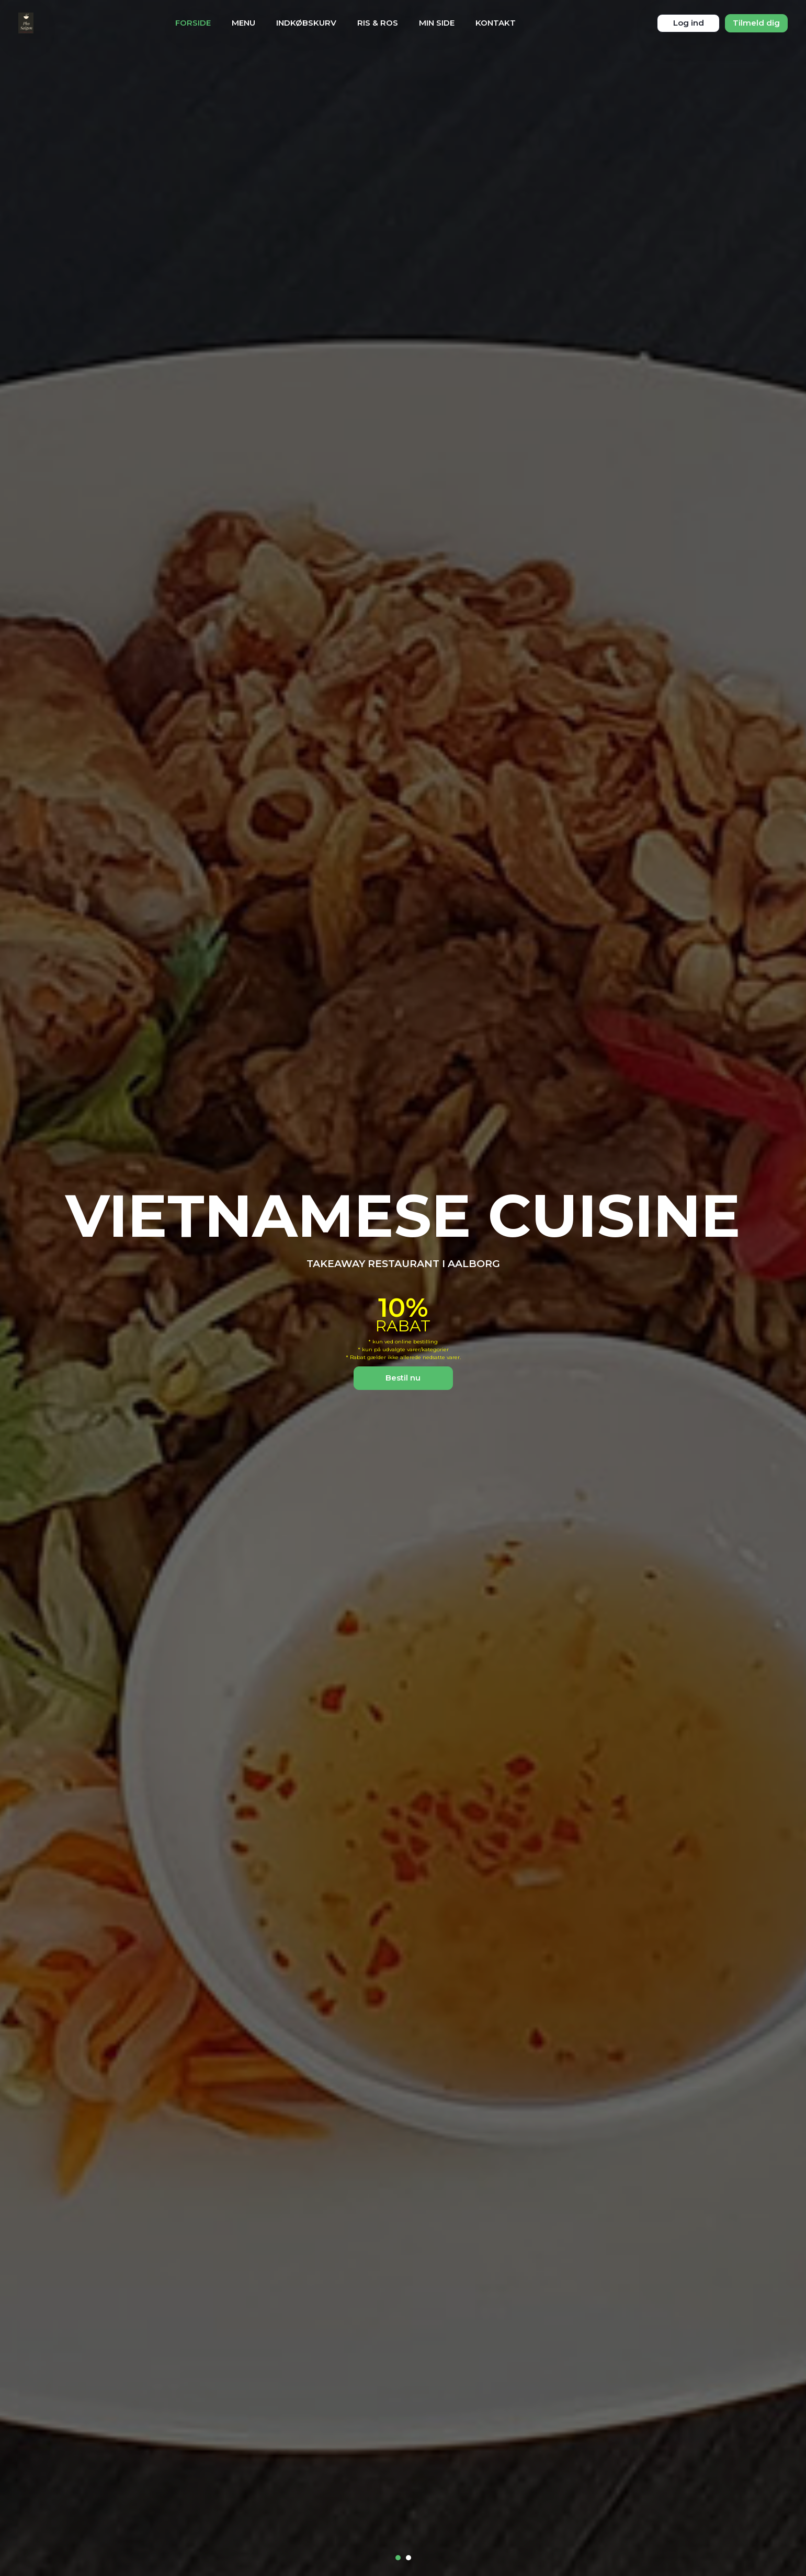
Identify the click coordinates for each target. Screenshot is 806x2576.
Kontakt (495, 23)
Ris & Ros (377, 23)
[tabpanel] (403, 1288)
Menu (243, 23)
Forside (193, 23)
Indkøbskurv (306, 23)
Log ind (688, 23)
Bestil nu (403, 1378)
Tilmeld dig (756, 23)
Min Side (437, 23)
